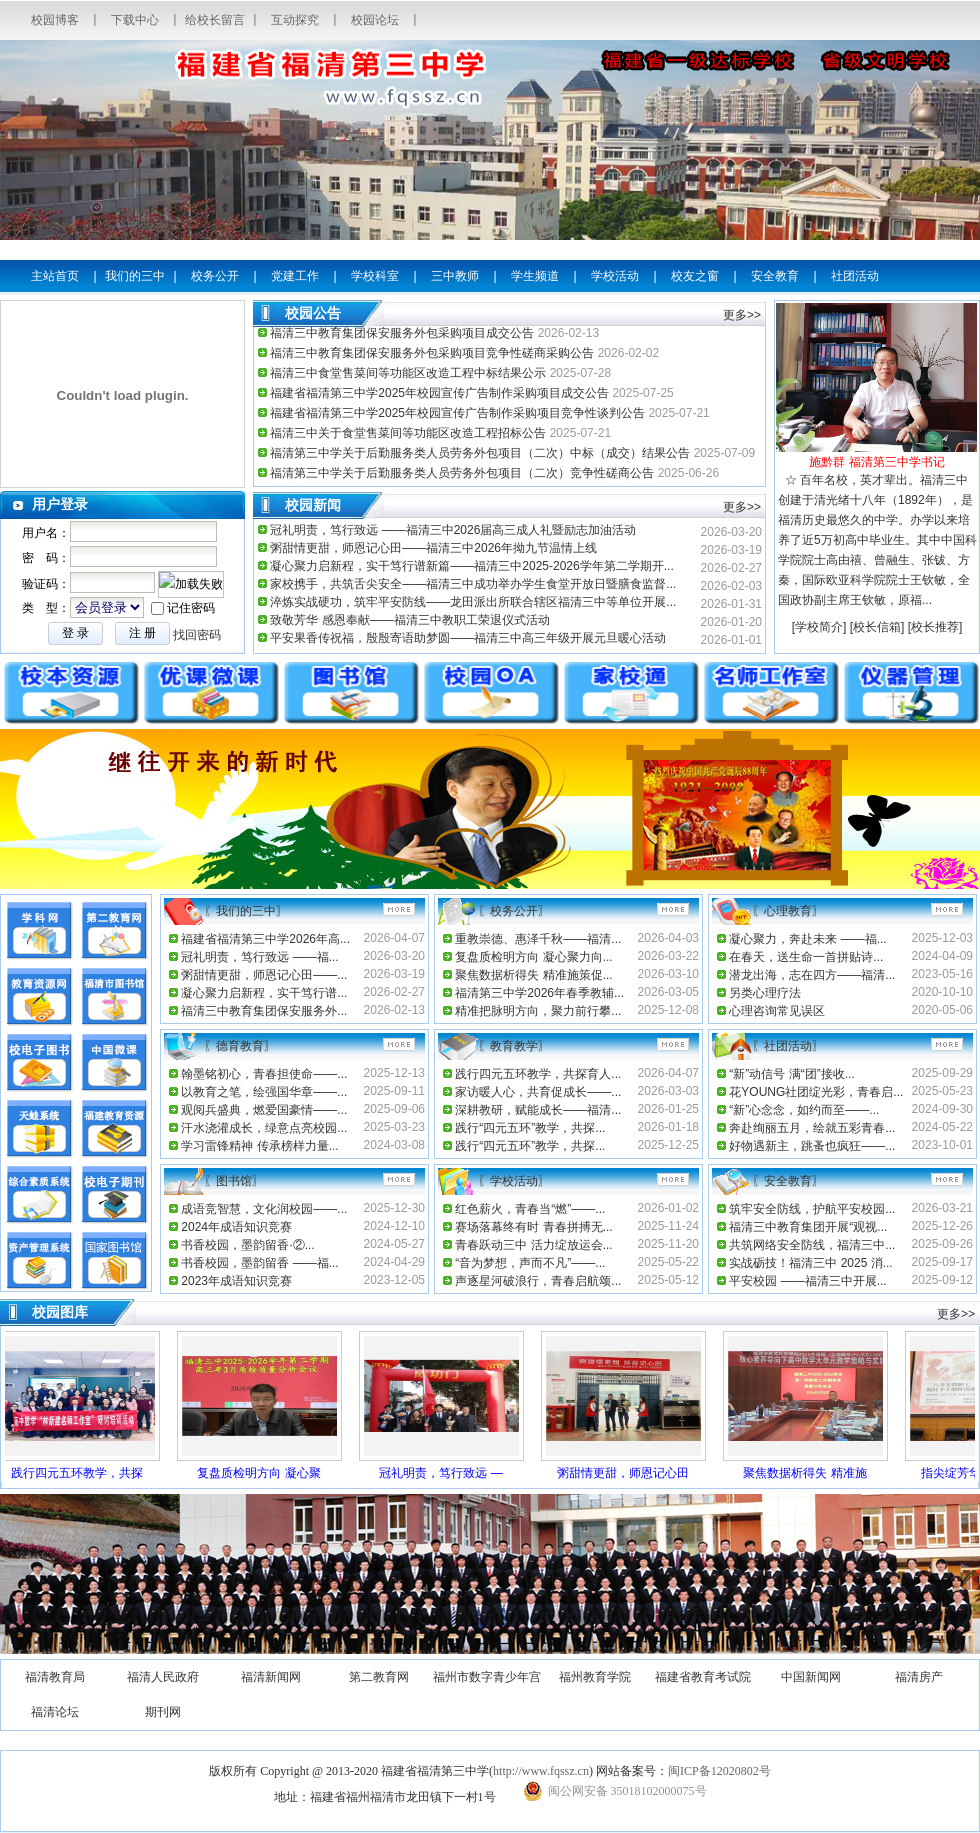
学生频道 (535, 276)
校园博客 (55, 20)
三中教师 (455, 276)
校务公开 (215, 276)
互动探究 (295, 20)
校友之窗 (695, 276)
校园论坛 (375, 20)
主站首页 (55, 276)
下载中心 (135, 20)
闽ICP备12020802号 (719, 1771)
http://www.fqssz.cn (541, 1771)
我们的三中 (135, 276)
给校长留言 (215, 20)
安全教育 (775, 276)
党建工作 (295, 276)
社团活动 (855, 276)
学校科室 (375, 276)
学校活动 (615, 276)
